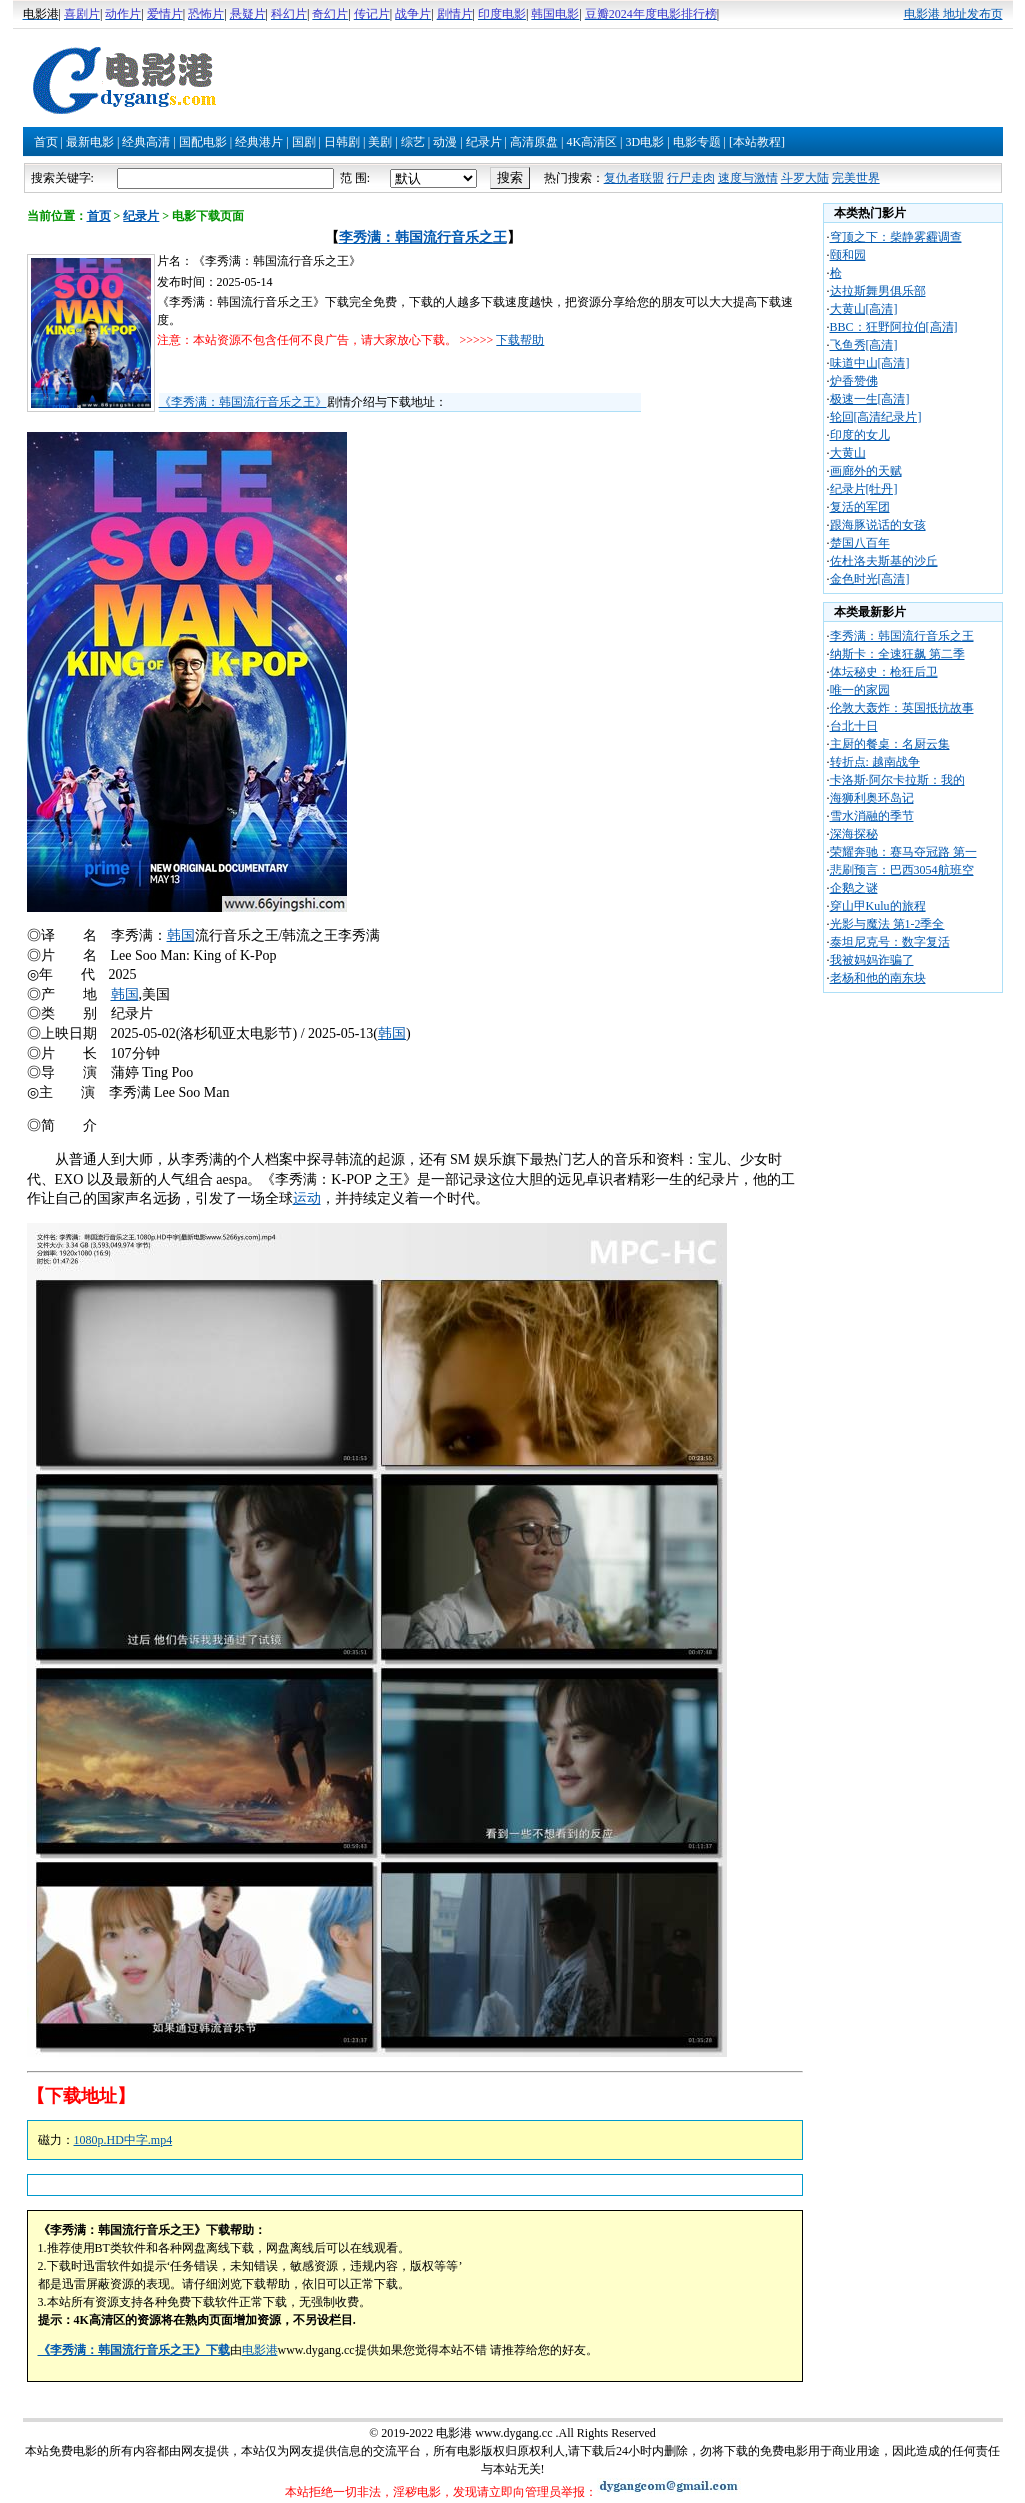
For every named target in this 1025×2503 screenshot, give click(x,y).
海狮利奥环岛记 (872, 798)
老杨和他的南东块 (878, 978)
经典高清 (146, 142)
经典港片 (259, 142)
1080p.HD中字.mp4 (123, 2140)
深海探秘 (854, 834)
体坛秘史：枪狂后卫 (884, 672)
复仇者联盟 (634, 178)
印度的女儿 (860, 435)
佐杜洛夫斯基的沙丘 (884, 561)
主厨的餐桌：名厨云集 (890, 744)
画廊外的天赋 (866, 471)
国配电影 (203, 142)
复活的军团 (860, 507)
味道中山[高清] (870, 363)
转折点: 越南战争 (875, 762)
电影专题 (697, 142)
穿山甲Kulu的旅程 (878, 906)
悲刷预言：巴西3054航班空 (902, 870)
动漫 (445, 142)
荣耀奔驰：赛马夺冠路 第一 (903, 852)
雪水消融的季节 (872, 816)
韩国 (181, 935)
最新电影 (90, 142)
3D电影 (644, 142)
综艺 (413, 142)
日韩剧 (342, 142)
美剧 (380, 142)
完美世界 (856, 178)
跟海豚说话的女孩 (878, 525)
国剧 (304, 142)
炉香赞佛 (854, 381)
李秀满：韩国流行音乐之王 (423, 237)
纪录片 (484, 142)
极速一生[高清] (870, 399)
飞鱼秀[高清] (864, 345)
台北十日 (854, 726)
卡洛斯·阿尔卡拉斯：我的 (897, 780)
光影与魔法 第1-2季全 (887, 924)
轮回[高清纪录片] (876, 417)
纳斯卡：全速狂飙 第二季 (897, 654)
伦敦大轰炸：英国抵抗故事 (902, 708)
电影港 (260, 2350)
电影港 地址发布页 (953, 14)
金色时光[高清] (870, 579)
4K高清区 (591, 142)
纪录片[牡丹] (864, 489)
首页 (46, 142)
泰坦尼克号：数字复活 (890, 942)
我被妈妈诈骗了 (872, 960)
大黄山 (848, 453)
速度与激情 (748, 178)
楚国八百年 (860, 543)
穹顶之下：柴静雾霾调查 (896, 237)
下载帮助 (520, 340)
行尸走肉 (691, 178)
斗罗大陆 (805, 178)
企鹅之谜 (854, 888)
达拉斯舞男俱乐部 (878, 291)
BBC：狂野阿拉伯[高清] (894, 327)
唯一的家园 (860, 690)
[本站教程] (757, 142)
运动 (307, 1198)
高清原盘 (534, 142)
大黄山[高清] (864, 309)
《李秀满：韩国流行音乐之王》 (243, 402)
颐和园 (848, 255)
